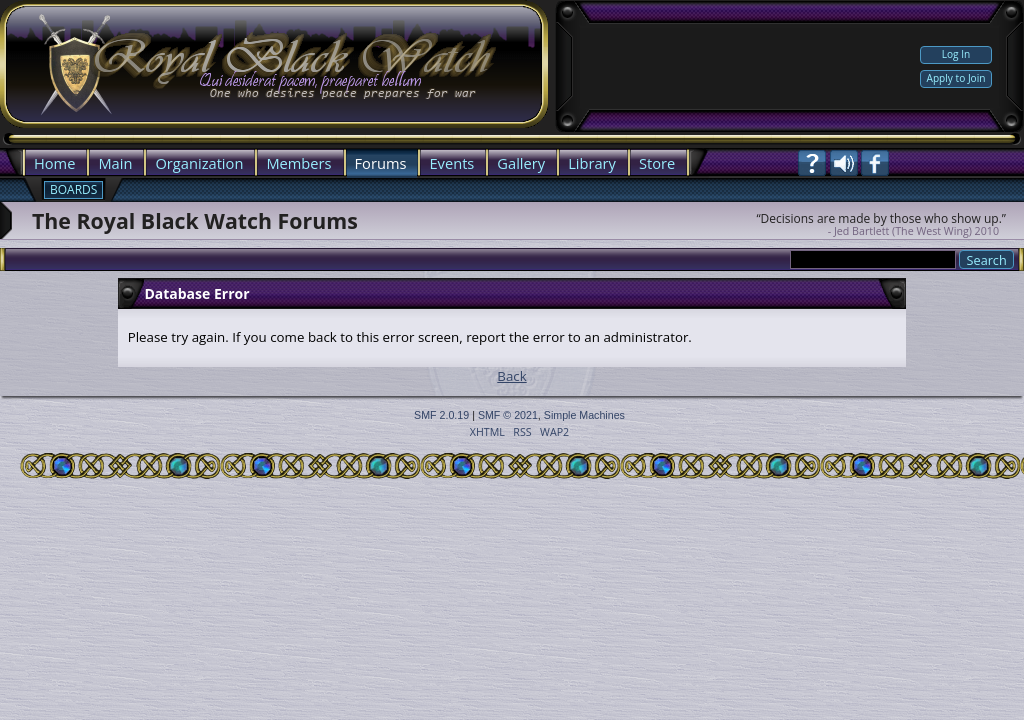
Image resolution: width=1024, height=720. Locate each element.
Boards (73, 189)
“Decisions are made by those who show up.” (881, 218)
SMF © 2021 (508, 415)
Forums (381, 163)
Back (511, 376)
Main (115, 163)
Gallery (521, 163)
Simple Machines (584, 415)
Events (451, 163)
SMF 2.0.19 (441, 415)
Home (54, 163)
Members (298, 163)
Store (657, 163)
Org (167, 163)
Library (592, 163)
